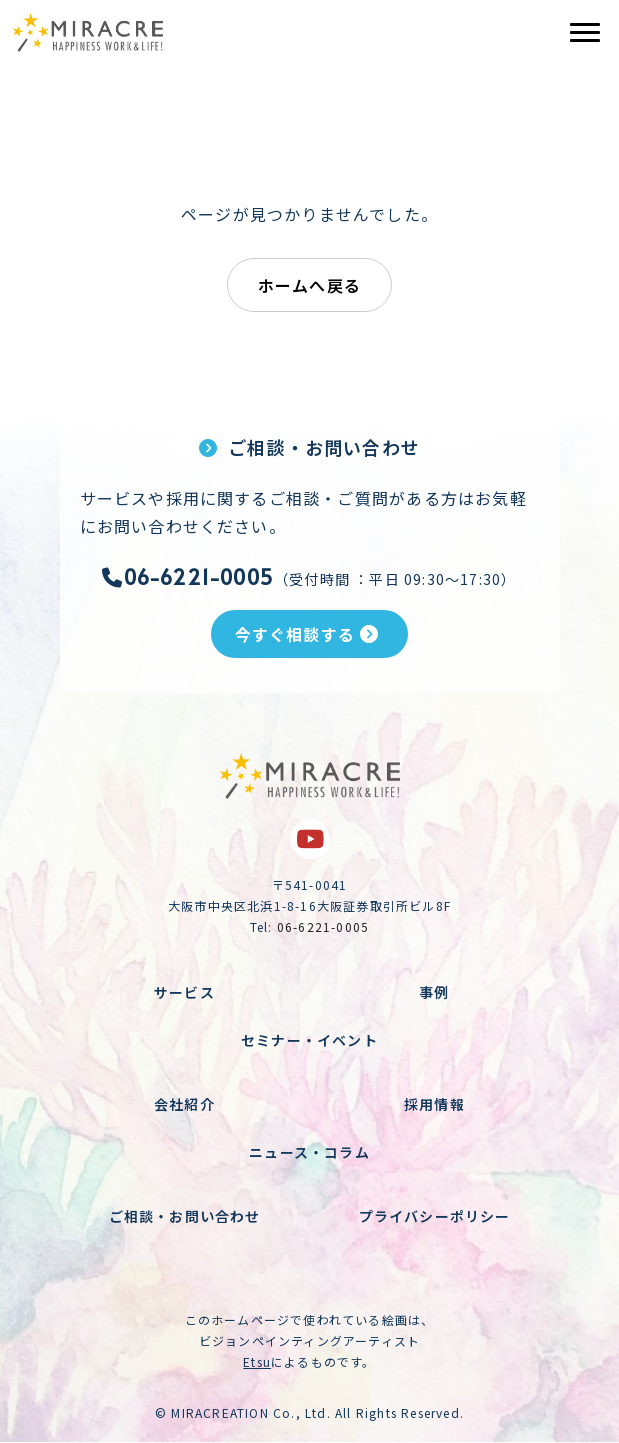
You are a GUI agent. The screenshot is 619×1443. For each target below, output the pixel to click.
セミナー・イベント (309, 1040)
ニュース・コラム (309, 1152)
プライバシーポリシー (435, 1216)
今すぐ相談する (307, 634)
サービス (184, 992)
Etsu (257, 1361)
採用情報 (434, 1104)
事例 (434, 992)
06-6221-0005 (188, 577)
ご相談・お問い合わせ (185, 1216)
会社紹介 (184, 1104)
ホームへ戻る (309, 285)
